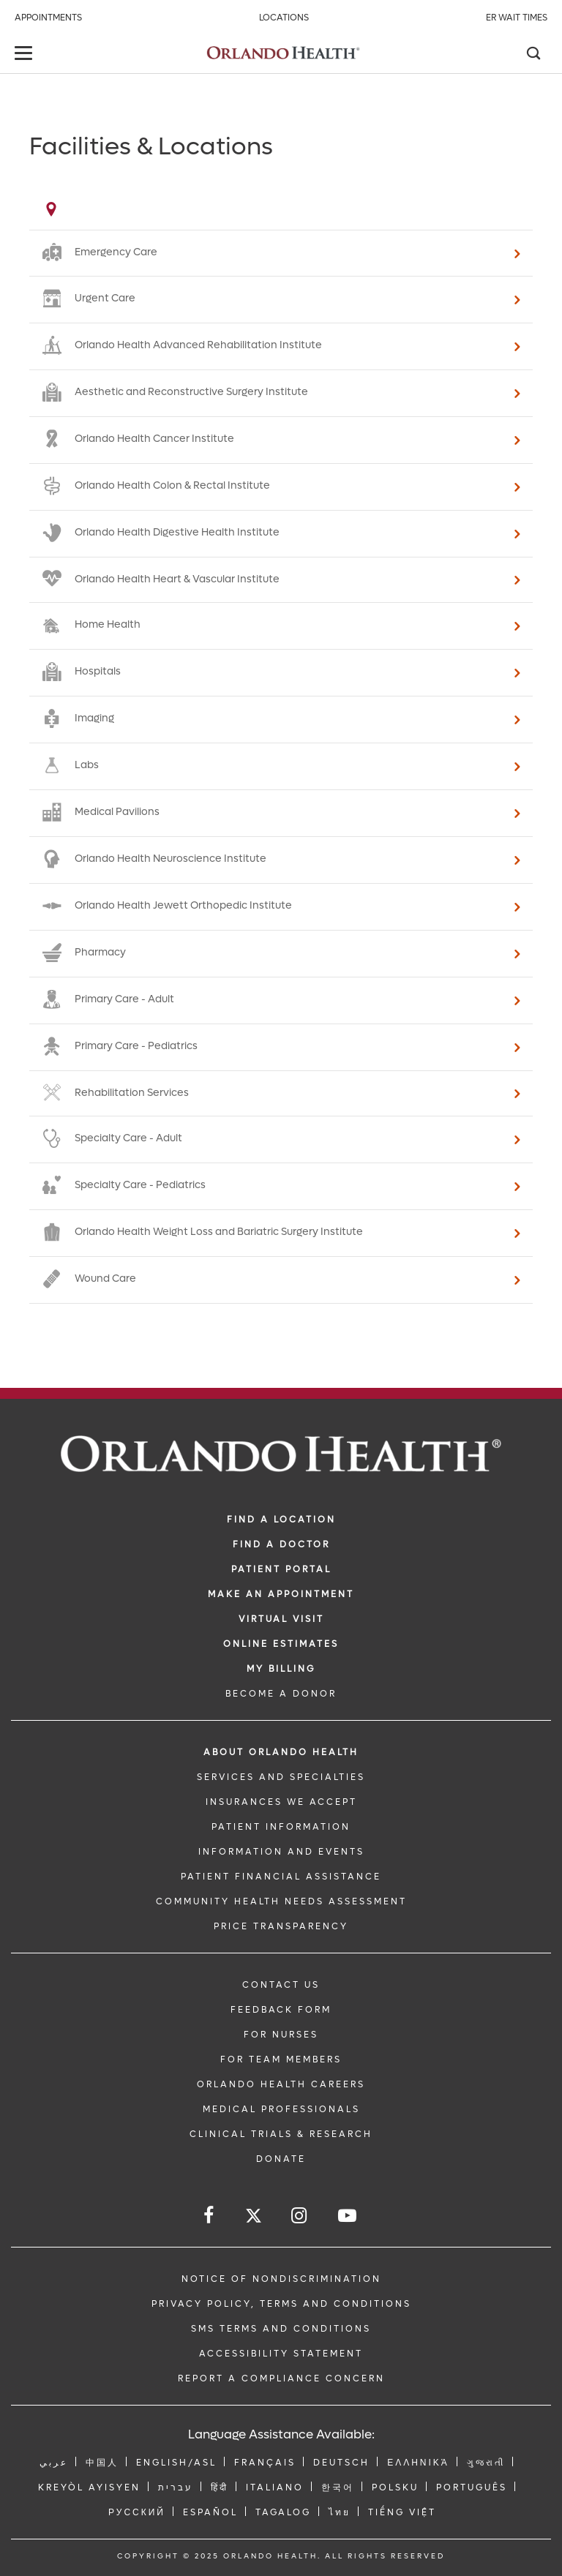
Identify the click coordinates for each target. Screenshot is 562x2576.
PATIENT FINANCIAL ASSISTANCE (281, 1876)
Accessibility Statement (281, 2353)
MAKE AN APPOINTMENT (281, 1594)
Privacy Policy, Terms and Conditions (281, 2304)
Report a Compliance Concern (281, 2378)
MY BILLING (281, 1669)
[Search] (532, 55)
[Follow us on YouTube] (348, 2216)
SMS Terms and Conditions (281, 2329)
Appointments (48, 17)
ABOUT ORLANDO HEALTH (281, 1752)
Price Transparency (281, 1926)
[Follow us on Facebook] (209, 2216)
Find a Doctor (281, 1544)
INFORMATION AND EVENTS (281, 1852)
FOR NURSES (281, 2034)
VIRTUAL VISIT (281, 1619)
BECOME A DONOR (281, 1694)
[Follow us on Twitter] (253, 2217)
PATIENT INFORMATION (281, 1827)
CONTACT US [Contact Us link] (281, 1985)
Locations (284, 17)
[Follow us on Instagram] (300, 2216)
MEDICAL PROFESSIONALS (281, 2109)
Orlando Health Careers (281, 2084)
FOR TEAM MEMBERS (281, 2059)
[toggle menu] (26, 54)
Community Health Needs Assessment (281, 1901)
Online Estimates (281, 1644)
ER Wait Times (516, 17)
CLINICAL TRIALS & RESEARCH (281, 2134)
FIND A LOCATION (281, 1519)
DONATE (281, 2159)
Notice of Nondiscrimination (281, 2279)
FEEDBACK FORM (281, 2010)
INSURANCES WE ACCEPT (281, 1802)
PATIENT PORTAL (281, 1569)
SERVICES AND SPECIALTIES (281, 1777)
